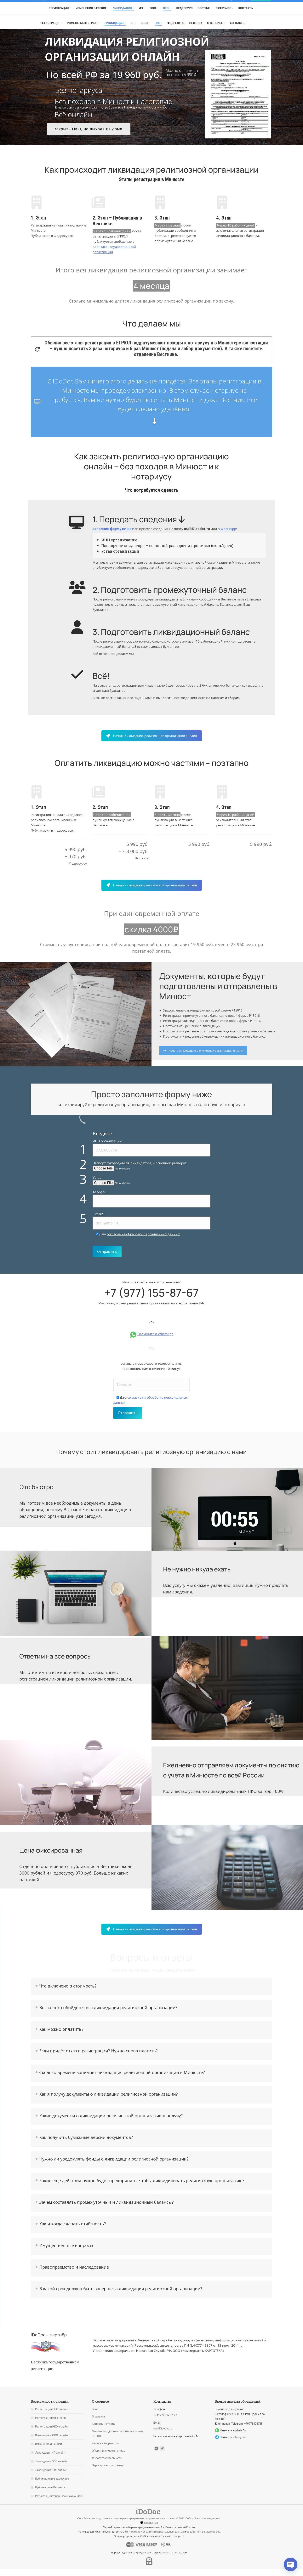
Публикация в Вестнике (50, 2494)
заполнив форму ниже (112, 536)
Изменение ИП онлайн (49, 2451)
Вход (261, 3)
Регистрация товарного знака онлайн (59, 2503)
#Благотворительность (107, 2465)
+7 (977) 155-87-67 (194, 18)
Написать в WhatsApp (234, 2437)
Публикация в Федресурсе (52, 2486)
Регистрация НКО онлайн (51, 2433)
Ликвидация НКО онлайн (51, 2477)
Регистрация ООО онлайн (51, 2416)
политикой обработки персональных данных (156, 2539)
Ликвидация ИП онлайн (50, 2460)
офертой (179, 2543)
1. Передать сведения (139, 526)
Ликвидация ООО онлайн (51, 2468)
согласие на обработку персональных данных (143, 1241)
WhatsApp (228, 536)
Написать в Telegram (233, 2444)
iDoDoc (38, 4)
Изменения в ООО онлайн (51, 2442)
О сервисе (98, 2423)
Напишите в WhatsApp (155, 1341)
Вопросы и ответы (103, 2431)
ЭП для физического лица (108, 2458)
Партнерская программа (107, 2472)
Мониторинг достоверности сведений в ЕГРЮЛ (117, 2441)
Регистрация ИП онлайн (50, 2425)
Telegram (224, 18)
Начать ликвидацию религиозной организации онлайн (151, 743)
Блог (95, 2416)
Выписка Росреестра (105, 2450)
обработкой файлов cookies (203, 2539)
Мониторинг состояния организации (219, 4)
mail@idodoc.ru (249, 18)
